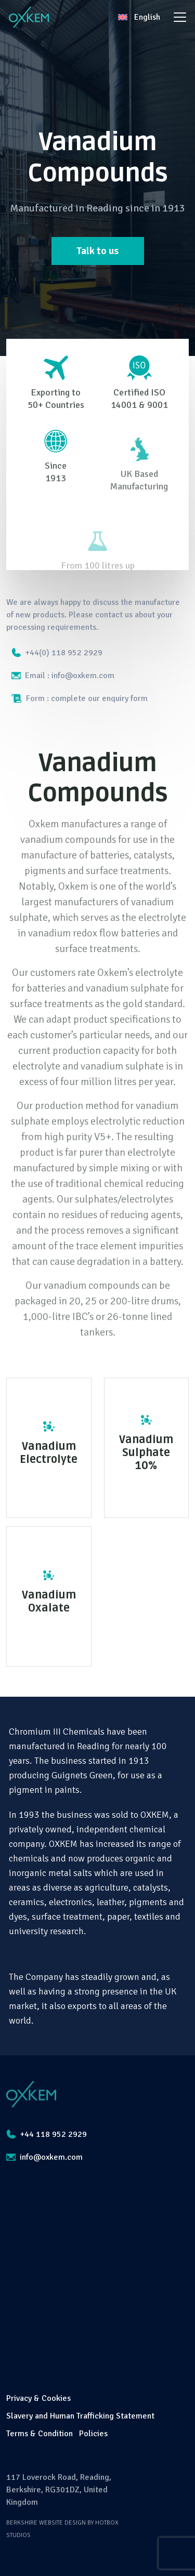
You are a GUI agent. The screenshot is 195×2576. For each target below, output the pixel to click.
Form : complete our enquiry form (79, 698)
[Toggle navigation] (180, 17)
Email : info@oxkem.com (62, 675)
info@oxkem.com (44, 2157)
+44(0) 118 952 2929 (56, 653)
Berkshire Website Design (46, 2523)
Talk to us (97, 250)
